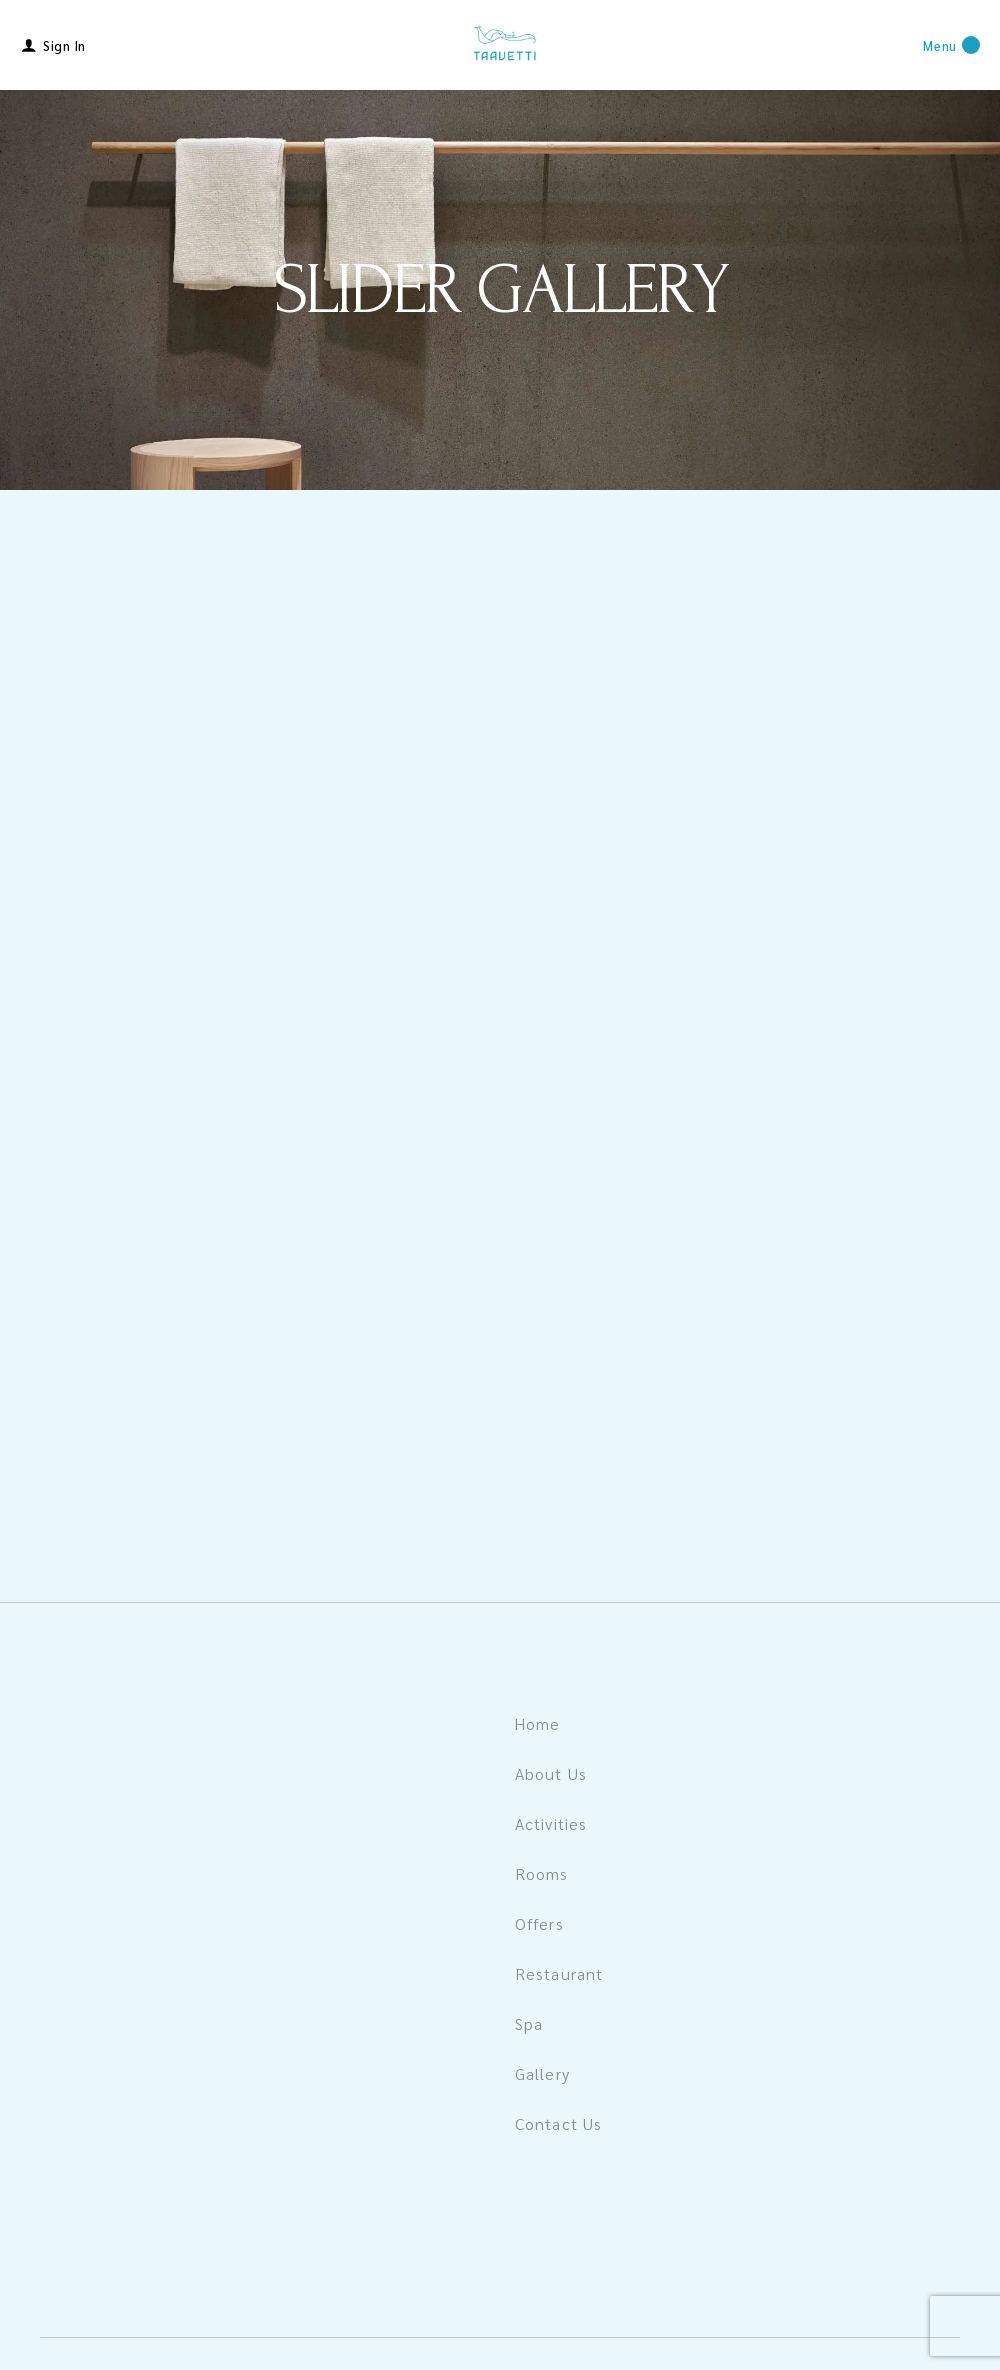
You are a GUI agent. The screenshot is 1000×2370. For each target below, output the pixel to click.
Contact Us (558, 2123)
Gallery (542, 2073)
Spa (529, 2023)
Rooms (542, 1873)
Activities (551, 1823)
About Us (551, 1773)
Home (537, 1723)
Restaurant (559, 1973)
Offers (539, 1923)
